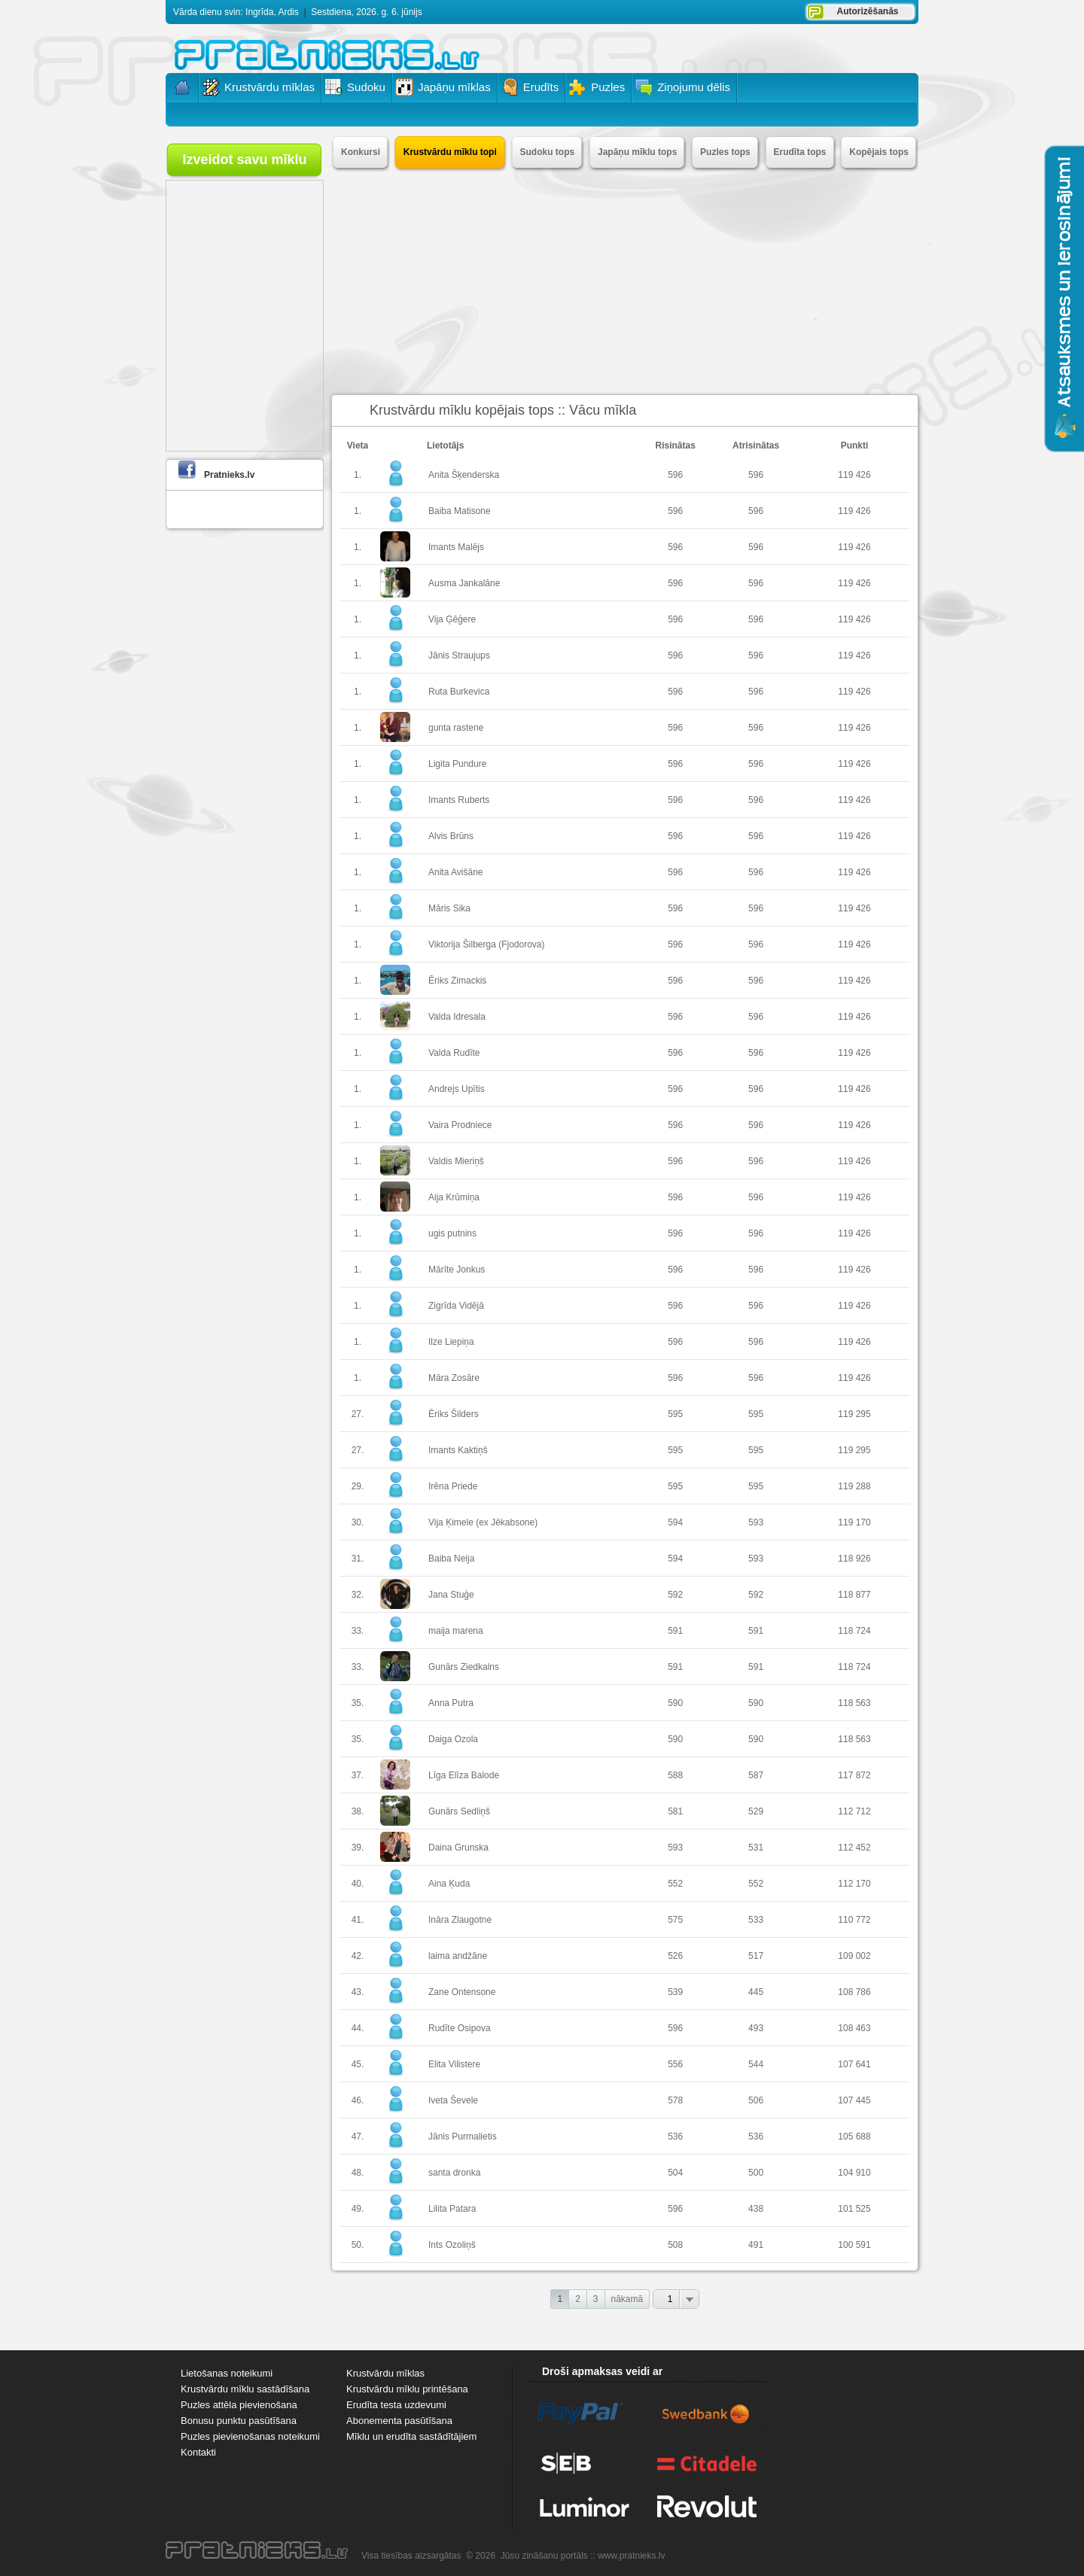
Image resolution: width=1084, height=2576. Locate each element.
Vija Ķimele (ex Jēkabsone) (482, 1522)
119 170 (854, 1522)
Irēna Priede (452, 1486)
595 (675, 1414)
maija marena (455, 1631)
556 (675, 2064)
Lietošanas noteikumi (227, 2373)
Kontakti (198, 2452)
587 (755, 1775)
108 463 (854, 2028)
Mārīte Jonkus (456, 1269)
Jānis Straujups (459, 655)
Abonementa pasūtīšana (399, 2420)
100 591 (854, 2245)
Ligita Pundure (457, 764)
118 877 (854, 1594)
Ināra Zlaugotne (460, 1920)
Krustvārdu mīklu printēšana (407, 2389)
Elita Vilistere (454, 2064)
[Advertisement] (624, 281)
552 (675, 1883)
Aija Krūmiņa (454, 1197)
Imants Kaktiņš (458, 1450)
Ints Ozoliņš (452, 2245)
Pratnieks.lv (229, 475)
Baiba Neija (451, 1558)
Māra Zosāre (454, 1378)
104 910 (854, 2172)
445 (755, 1992)
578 (675, 2100)
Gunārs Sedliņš (459, 1811)
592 (675, 1594)
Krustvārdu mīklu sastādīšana (245, 2389)
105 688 (854, 2136)
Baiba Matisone (459, 511)
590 (675, 1703)
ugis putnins (452, 1233)
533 (755, 1920)
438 (755, 2208)
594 (675, 1522)
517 (755, 1956)
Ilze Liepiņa (451, 1342)
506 (755, 2100)
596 (675, 475)
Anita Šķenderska (463, 475)
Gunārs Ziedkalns (463, 1667)
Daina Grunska (458, 1847)
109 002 (854, 1956)
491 (755, 2245)
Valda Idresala (457, 1016)
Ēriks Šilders (453, 1414)
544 (755, 2064)
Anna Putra (450, 1703)
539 (675, 1992)
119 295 (854, 1414)
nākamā (627, 2299)
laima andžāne (457, 1956)
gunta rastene (455, 727)
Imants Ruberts (458, 800)
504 (675, 2172)
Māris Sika (449, 908)
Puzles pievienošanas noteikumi (250, 2436)
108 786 (854, 1992)
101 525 (854, 2208)
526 (675, 1956)
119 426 (854, 475)
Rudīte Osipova (459, 2028)
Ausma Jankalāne (464, 583)
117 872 (854, 1775)
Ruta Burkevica (458, 691)
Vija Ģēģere (452, 619)
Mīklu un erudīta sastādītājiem (411, 2436)
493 (755, 2028)
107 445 (854, 2100)
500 (755, 2172)
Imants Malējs (456, 547)
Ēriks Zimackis (457, 980)
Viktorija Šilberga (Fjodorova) (486, 944)
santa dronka (454, 2172)
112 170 (854, 1883)
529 (755, 1811)
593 (755, 1522)
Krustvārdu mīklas (385, 2373)
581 (675, 1811)
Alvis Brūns (450, 836)
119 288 (854, 1486)
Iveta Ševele (453, 2100)
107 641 (854, 2064)
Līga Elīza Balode (463, 1775)
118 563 (854, 1703)
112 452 (854, 1847)
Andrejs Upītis (456, 1089)
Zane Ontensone (461, 1992)
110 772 (854, 1920)
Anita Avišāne (455, 872)
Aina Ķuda (449, 1883)
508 (675, 2245)
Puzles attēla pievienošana (239, 2404)
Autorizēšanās (867, 11)
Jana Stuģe (451, 1594)
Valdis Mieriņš (456, 1161)
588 (675, 1775)
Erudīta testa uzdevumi (396, 2404)
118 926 (854, 1558)
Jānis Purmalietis (462, 2136)
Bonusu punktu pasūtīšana (239, 2420)
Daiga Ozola (453, 1739)
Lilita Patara (452, 2208)
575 (675, 1920)
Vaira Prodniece (460, 1125)
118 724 (854, 1631)
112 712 (854, 1811)
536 (675, 2136)
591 (675, 1631)
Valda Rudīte (454, 1053)
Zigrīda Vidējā (456, 1305)
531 (755, 1847)
